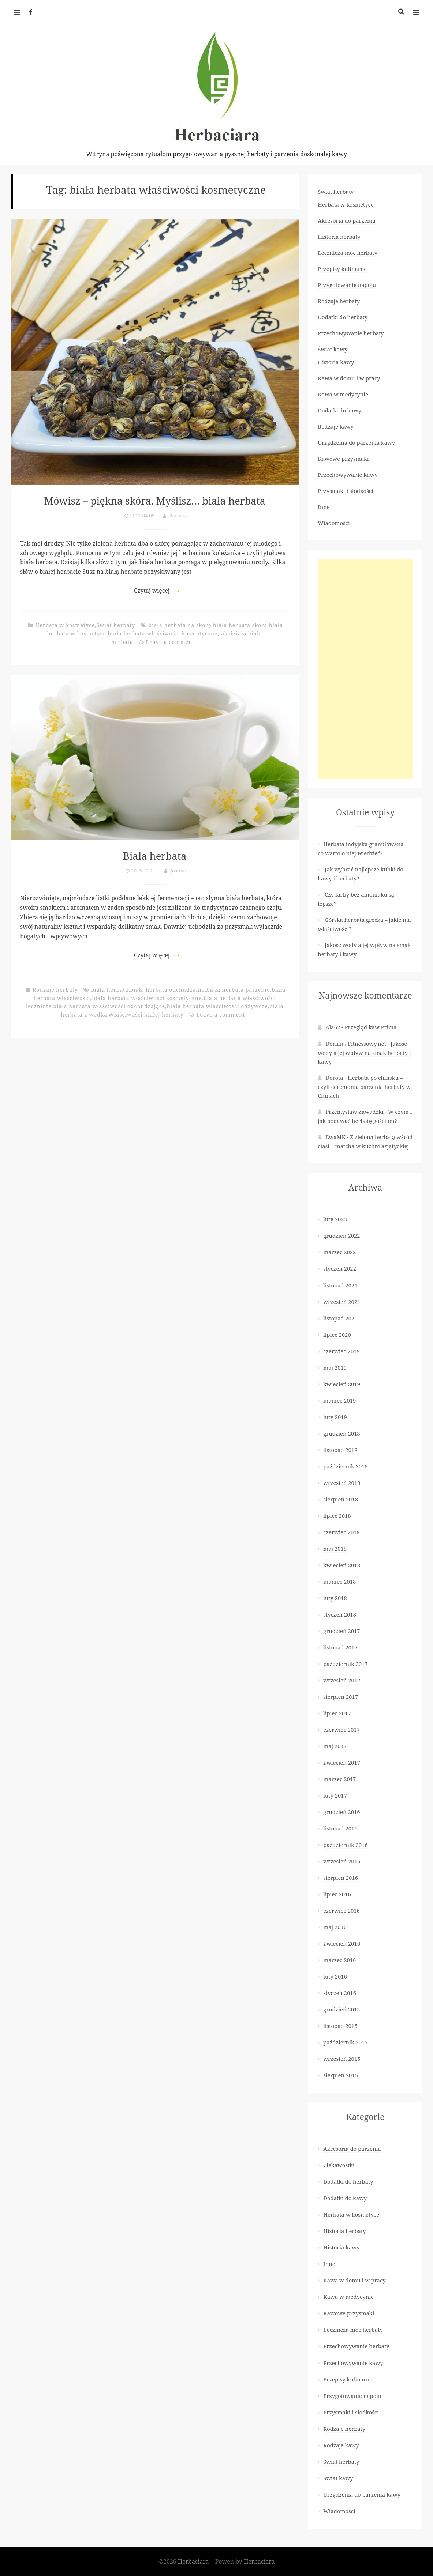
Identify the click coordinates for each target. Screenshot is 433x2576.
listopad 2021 (340, 1285)
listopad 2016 (340, 1828)
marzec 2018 (339, 1581)
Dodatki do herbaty (342, 317)
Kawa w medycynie (343, 394)
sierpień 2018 (340, 1499)
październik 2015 (345, 2042)
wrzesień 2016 (341, 1861)
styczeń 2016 (339, 1992)
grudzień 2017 (341, 1630)
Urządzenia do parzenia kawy (356, 442)
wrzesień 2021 (341, 1301)
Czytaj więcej (152, 591)
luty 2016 (335, 1976)
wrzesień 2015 (341, 2058)
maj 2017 (335, 1746)
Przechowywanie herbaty (351, 333)
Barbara (178, 515)
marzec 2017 (339, 1779)
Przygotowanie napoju (347, 284)
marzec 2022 (339, 1252)
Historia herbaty (339, 236)
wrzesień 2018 (341, 1482)
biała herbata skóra (240, 625)
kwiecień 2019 (341, 1384)
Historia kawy (336, 362)
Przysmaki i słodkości (345, 490)
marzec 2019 (339, 1400)
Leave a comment (170, 641)
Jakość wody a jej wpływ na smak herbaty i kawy (364, 1052)
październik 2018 (345, 1466)
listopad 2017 (340, 1647)
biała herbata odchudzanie (167, 989)
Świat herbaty (116, 625)
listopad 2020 (340, 1318)
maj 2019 (335, 1367)
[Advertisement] (365, 669)
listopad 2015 (340, 2025)
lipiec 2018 (337, 1515)
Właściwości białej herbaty (145, 1014)
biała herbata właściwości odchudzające (109, 1006)
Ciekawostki (338, 2165)
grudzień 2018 (341, 1433)
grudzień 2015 (341, 2009)
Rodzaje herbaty (55, 989)
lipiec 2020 (337, 1334)
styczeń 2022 (339, 1268)
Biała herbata (154, 855)
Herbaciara (194, 2561)
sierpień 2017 (340, 1696)
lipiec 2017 (337, 1713)
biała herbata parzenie (238, 989)
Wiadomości (334, 523)
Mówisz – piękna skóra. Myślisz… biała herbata (155, 500)
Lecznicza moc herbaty (347, 252)
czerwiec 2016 (341, 1910)
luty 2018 (335, 1598)
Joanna (178, 870)
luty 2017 (335, 1795)
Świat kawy (332, 349)
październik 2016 (345, 1844)
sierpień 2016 (340, 1877)
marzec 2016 (339, 1960)
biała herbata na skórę (180, 625)
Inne (324, 506)
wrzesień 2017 (341, 1680)
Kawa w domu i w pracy (349, 378)
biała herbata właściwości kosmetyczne (162, 633)
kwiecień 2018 (341, 1565)
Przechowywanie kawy (347, 474)
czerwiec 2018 (341, 1532)
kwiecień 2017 (341, 1762)
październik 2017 (345, 1663)
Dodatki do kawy (339, 410)
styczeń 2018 (339, 1614)
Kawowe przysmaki (343, 458)
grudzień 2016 (341, 1811)
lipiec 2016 (337, 1894)
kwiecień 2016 (341, 1943)
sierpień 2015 (340, 2075)
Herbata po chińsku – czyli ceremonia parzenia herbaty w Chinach (364, 1086)
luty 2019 (335, 1417)
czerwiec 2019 (341, 1351)
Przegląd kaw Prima (371, 1027)
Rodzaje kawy (336, 426)
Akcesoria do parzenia (346, 220)
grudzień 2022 (341, 1235)
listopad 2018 (340, 1449)
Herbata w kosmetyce (65, 625)
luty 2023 (335, 1219)
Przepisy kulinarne (342, 268)
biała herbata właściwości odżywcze (217, 1006)
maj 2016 (335, 1927)
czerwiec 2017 (341, 1729)
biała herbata (109, 989)
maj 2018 (335, 1548)
